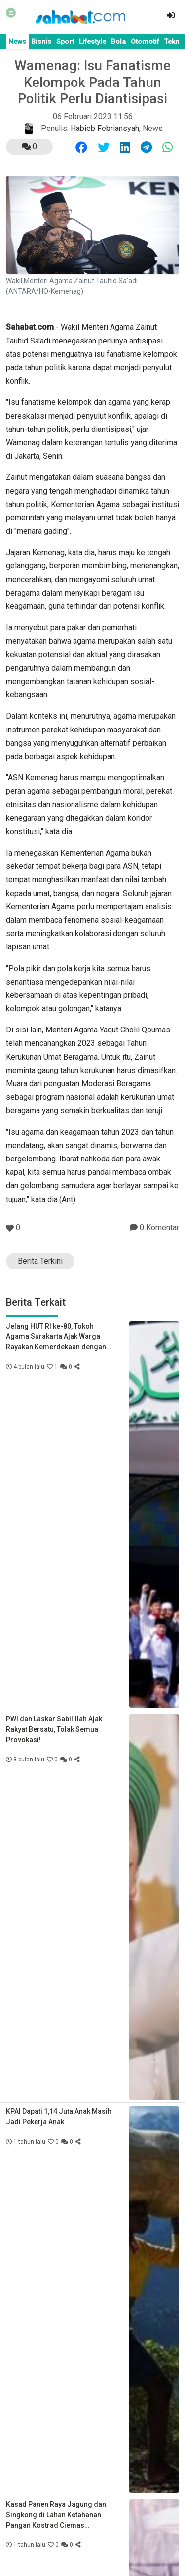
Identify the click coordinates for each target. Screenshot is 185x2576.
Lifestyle (92, 41)
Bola (118, 41)
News (17, 41)
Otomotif (145, 41)
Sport (65, 41)
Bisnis (41, 41)
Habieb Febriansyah (105, 128)
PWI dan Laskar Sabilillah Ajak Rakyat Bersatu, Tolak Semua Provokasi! (54, 1729)
